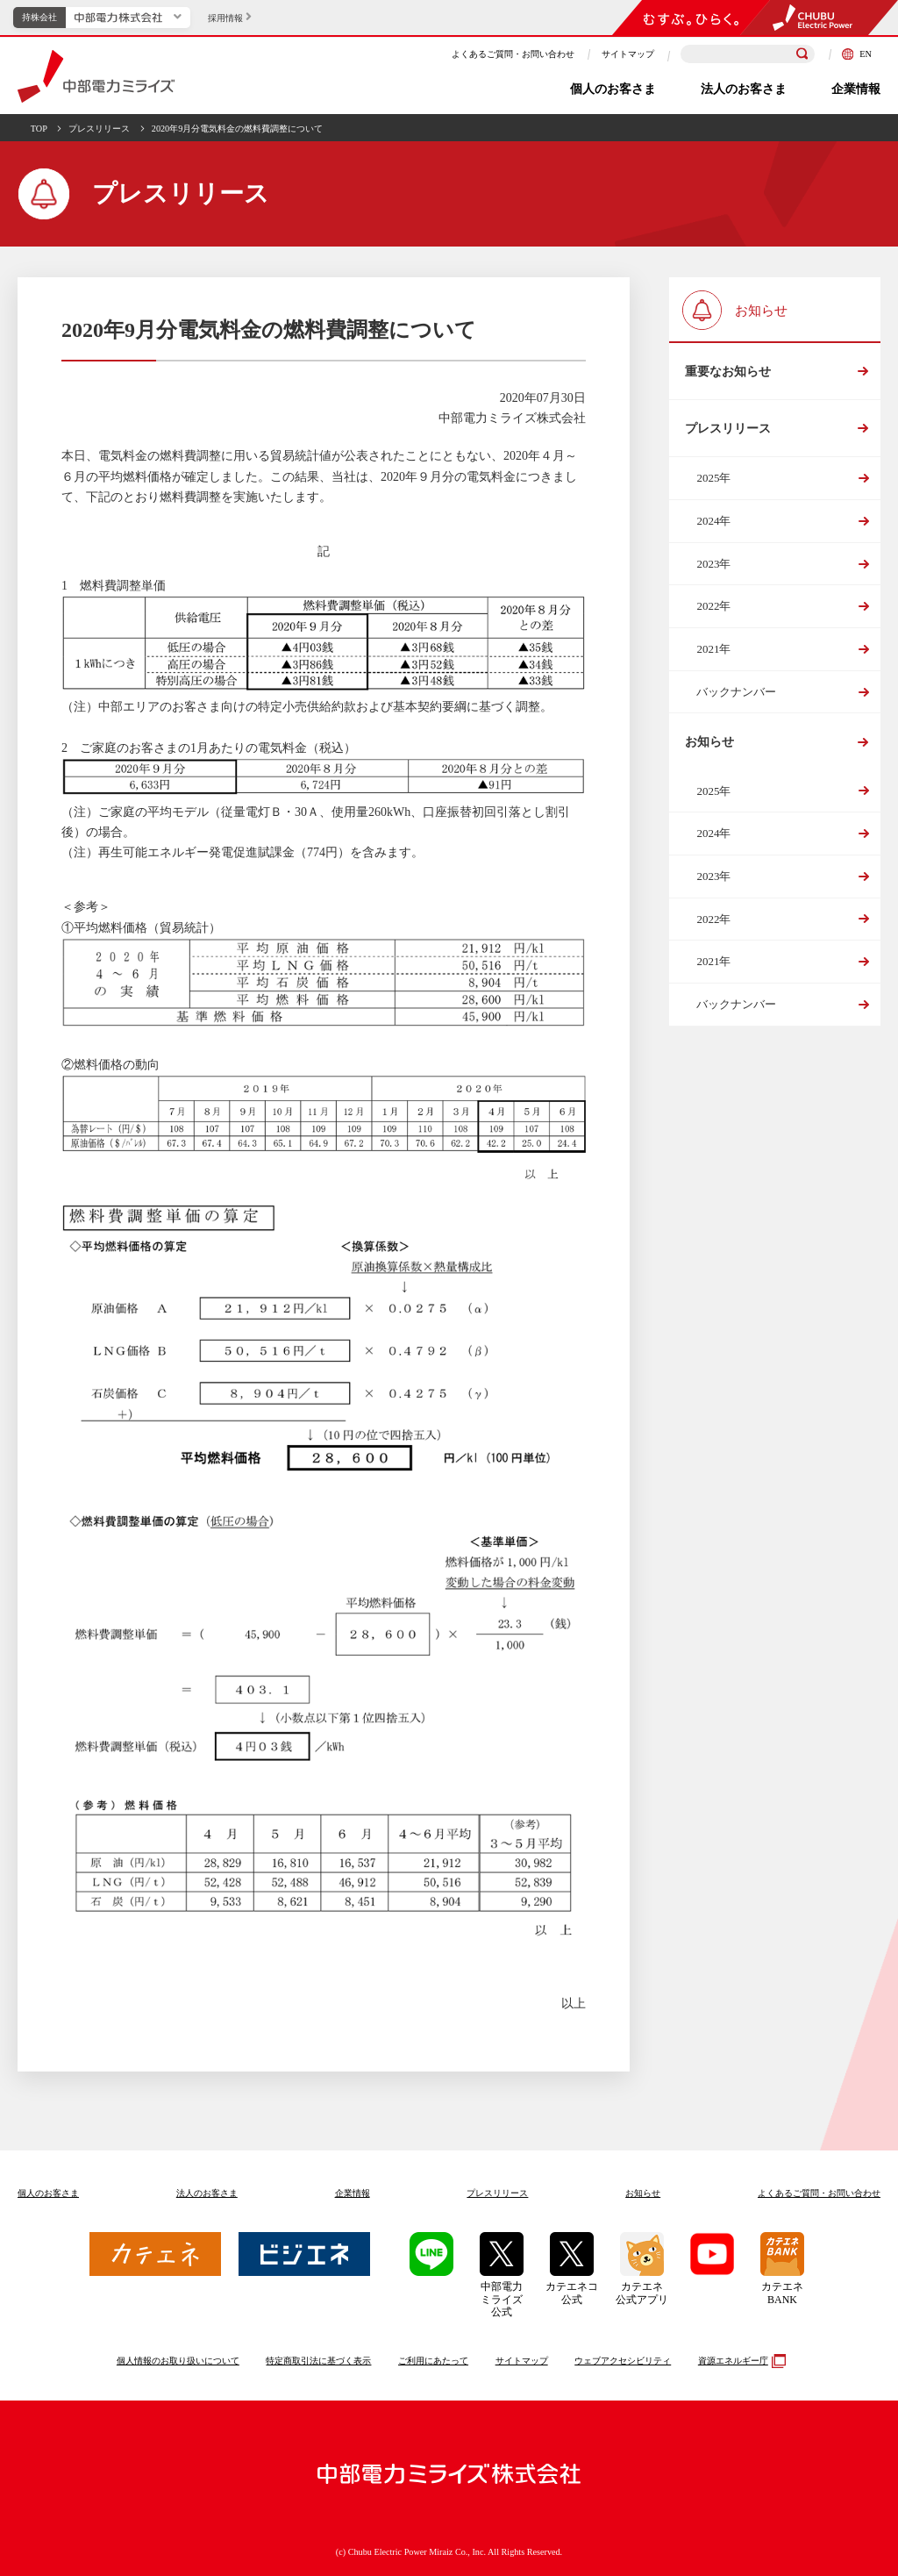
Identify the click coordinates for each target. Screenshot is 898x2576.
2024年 (713, 526)
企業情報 (855, 89)
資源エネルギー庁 (739, 2361)
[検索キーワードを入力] (748, 54)
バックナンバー (736, 697)
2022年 (713, 612)
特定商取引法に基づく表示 (318, 2360)
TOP (39, 128)
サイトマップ (628, 54)
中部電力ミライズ (96, 76)
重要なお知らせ (727, 372)
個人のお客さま (613, 89)
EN (857, 54)
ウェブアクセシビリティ (622, 2360)
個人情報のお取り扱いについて (178, 2360)
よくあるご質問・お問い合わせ (513, 54)
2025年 (713, 483)
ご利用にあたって (433, 2360)
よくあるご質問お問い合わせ (819, 2193)
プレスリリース (99, 128)
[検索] (802, 54)
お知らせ (708, 748)
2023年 (713, 569)
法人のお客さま (744, 89)
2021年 (713, 654)
